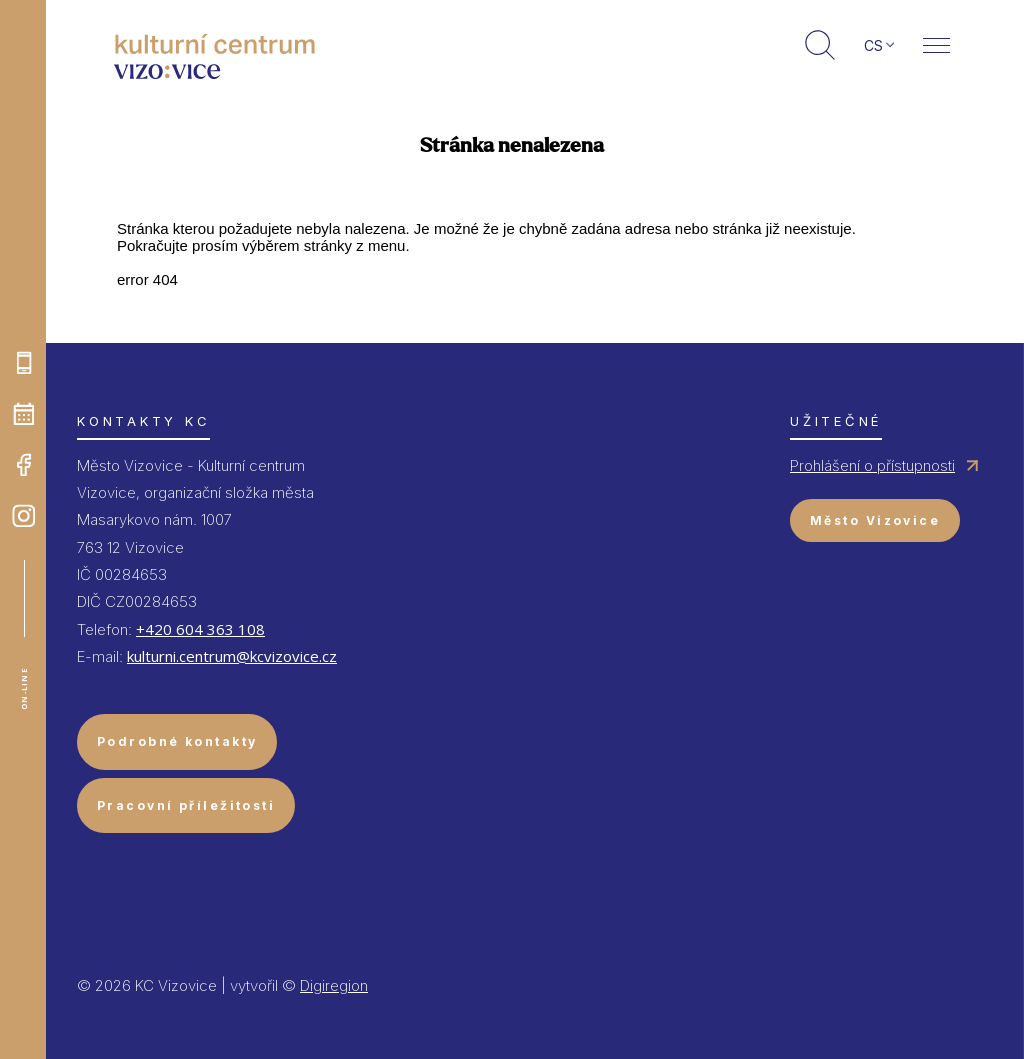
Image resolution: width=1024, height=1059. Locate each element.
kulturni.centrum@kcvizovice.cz (232, 656)
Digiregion (334, 985)
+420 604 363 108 (200, 629)
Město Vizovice (875, 520)
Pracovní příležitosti (186, 805)
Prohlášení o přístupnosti (872, 465)
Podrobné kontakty (177, 741)
